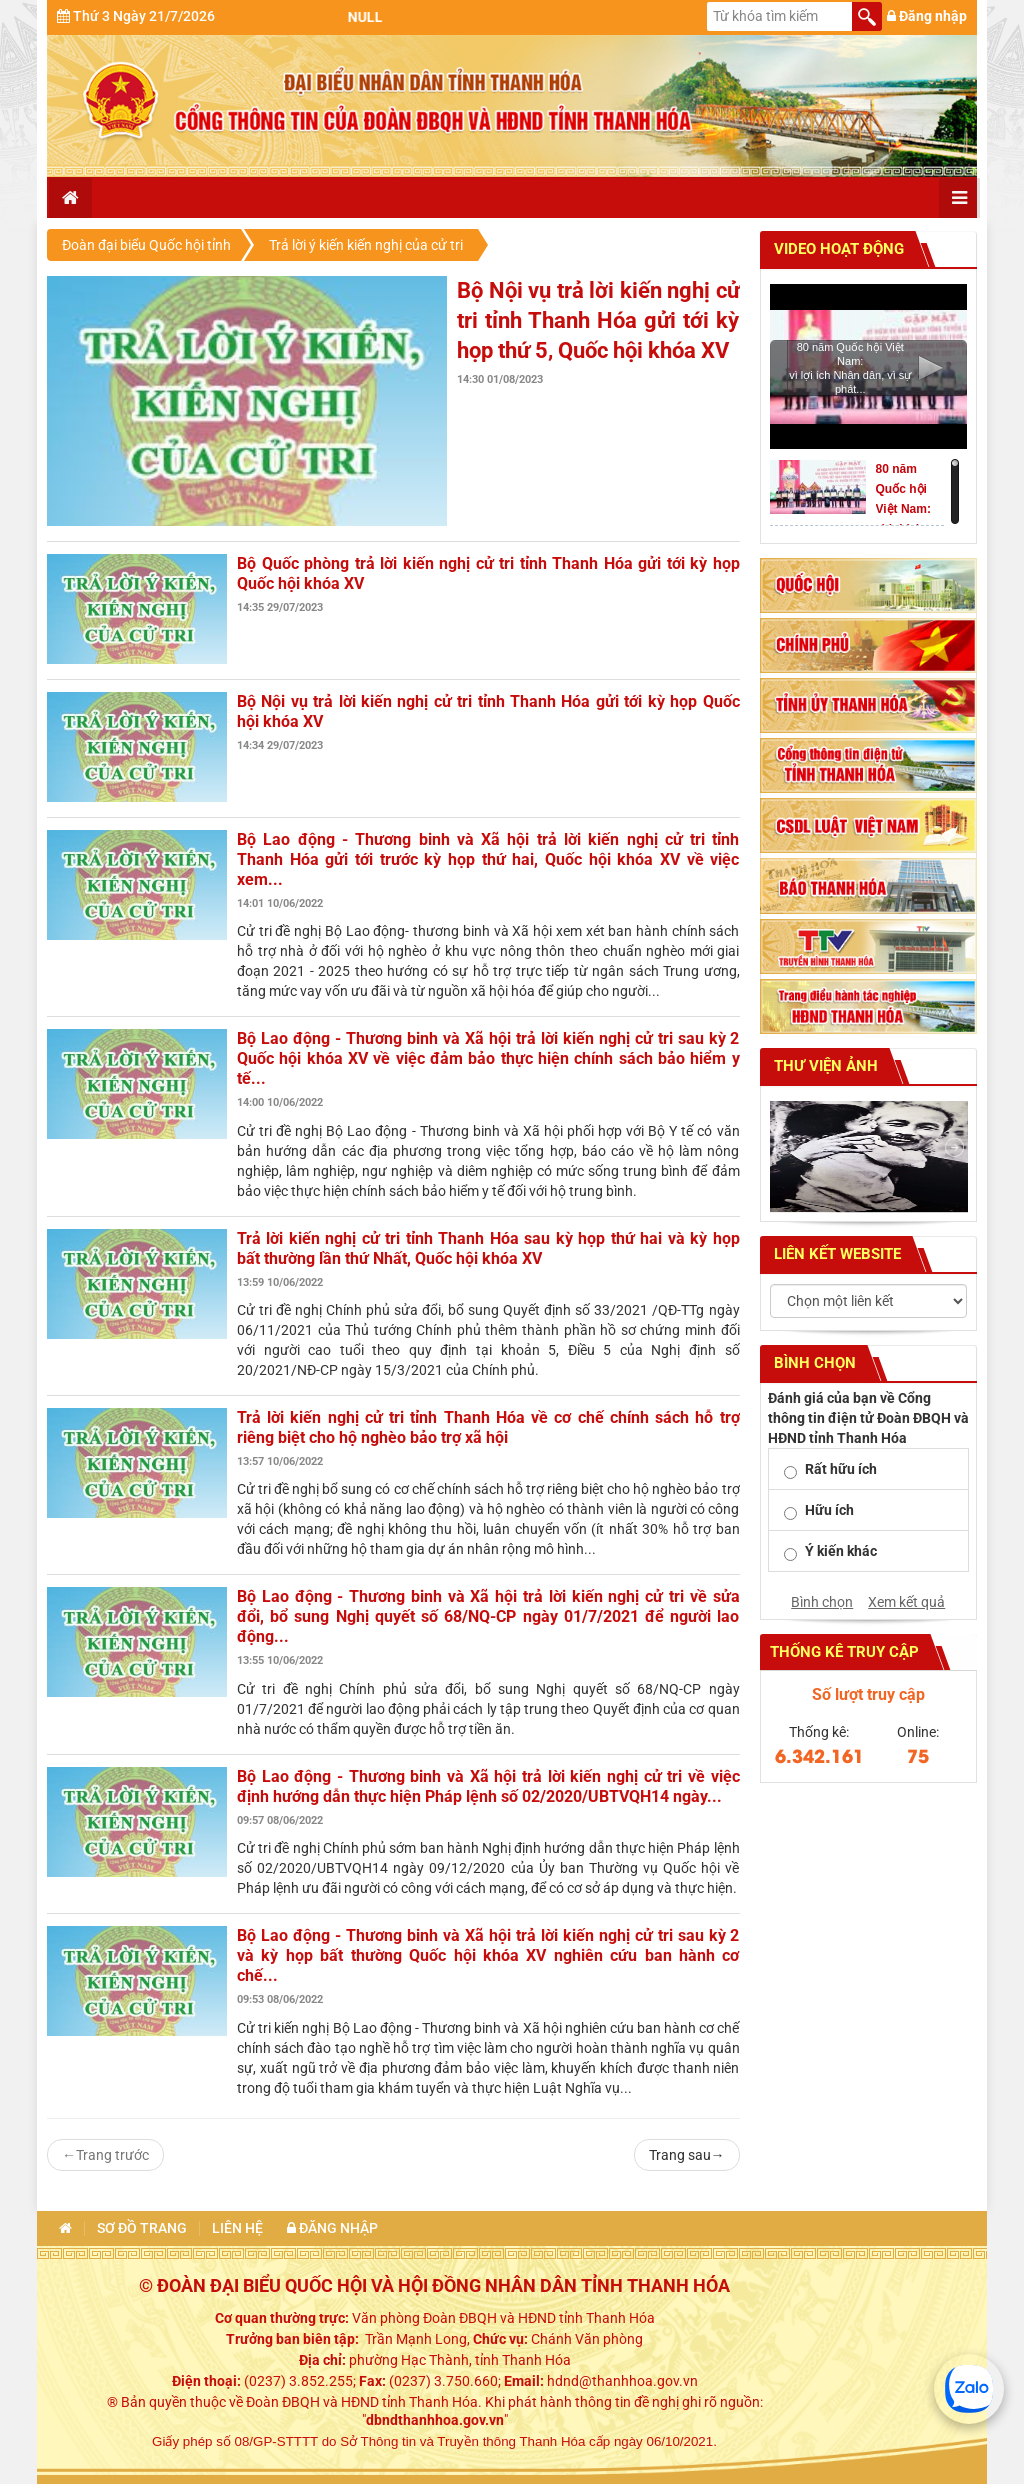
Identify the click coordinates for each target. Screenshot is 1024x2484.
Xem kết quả (906, 1602)
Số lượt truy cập (868, 1694)
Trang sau (687, 2155)
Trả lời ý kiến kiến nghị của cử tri (366, 245)
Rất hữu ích (841, 1469)
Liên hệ (237, 2228)
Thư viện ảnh (824, 1066)
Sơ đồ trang (142, 2228)
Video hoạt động (837, 249)
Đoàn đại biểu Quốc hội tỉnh (146, 245)
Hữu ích (829, 1510)
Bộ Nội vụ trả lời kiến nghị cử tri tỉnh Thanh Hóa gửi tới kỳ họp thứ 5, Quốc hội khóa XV (598, 320)
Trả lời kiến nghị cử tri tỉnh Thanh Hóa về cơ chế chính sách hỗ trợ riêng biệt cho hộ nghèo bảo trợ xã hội (488, 1427)
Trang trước (105, 2155)
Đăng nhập (927, 16)
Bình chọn (822, 1602)
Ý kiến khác (841, 1551)
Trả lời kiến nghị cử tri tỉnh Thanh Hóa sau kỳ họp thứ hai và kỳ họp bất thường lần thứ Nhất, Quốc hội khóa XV (488, 1248)
